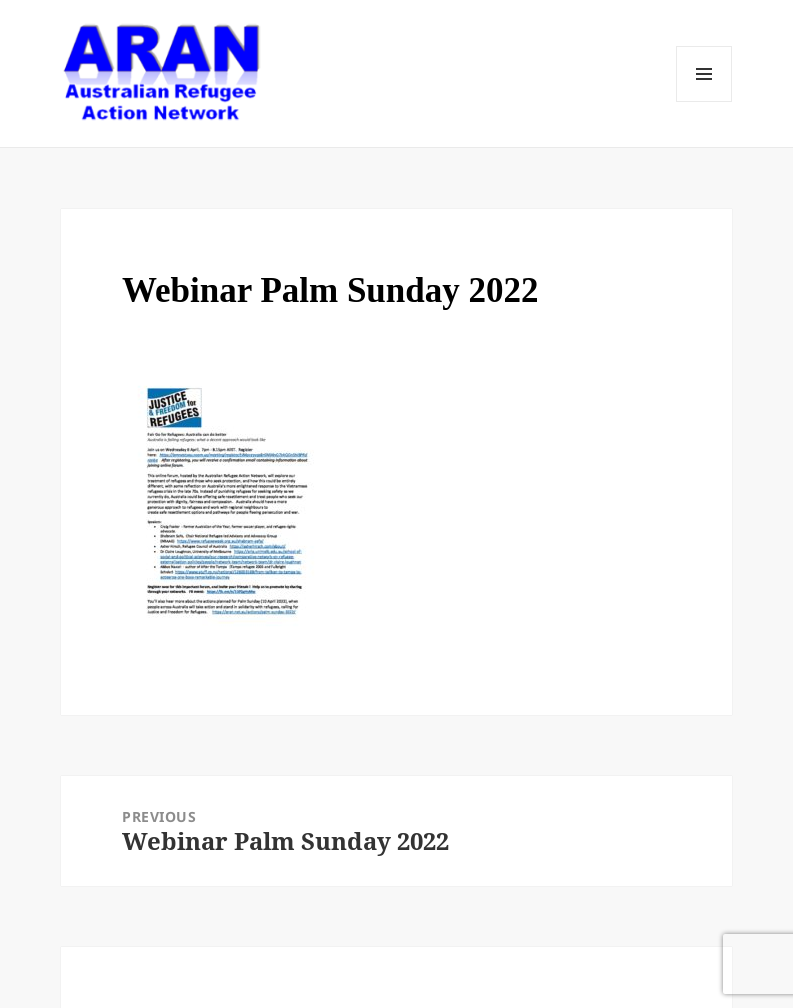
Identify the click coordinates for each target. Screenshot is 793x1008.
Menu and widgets (704, 74)
